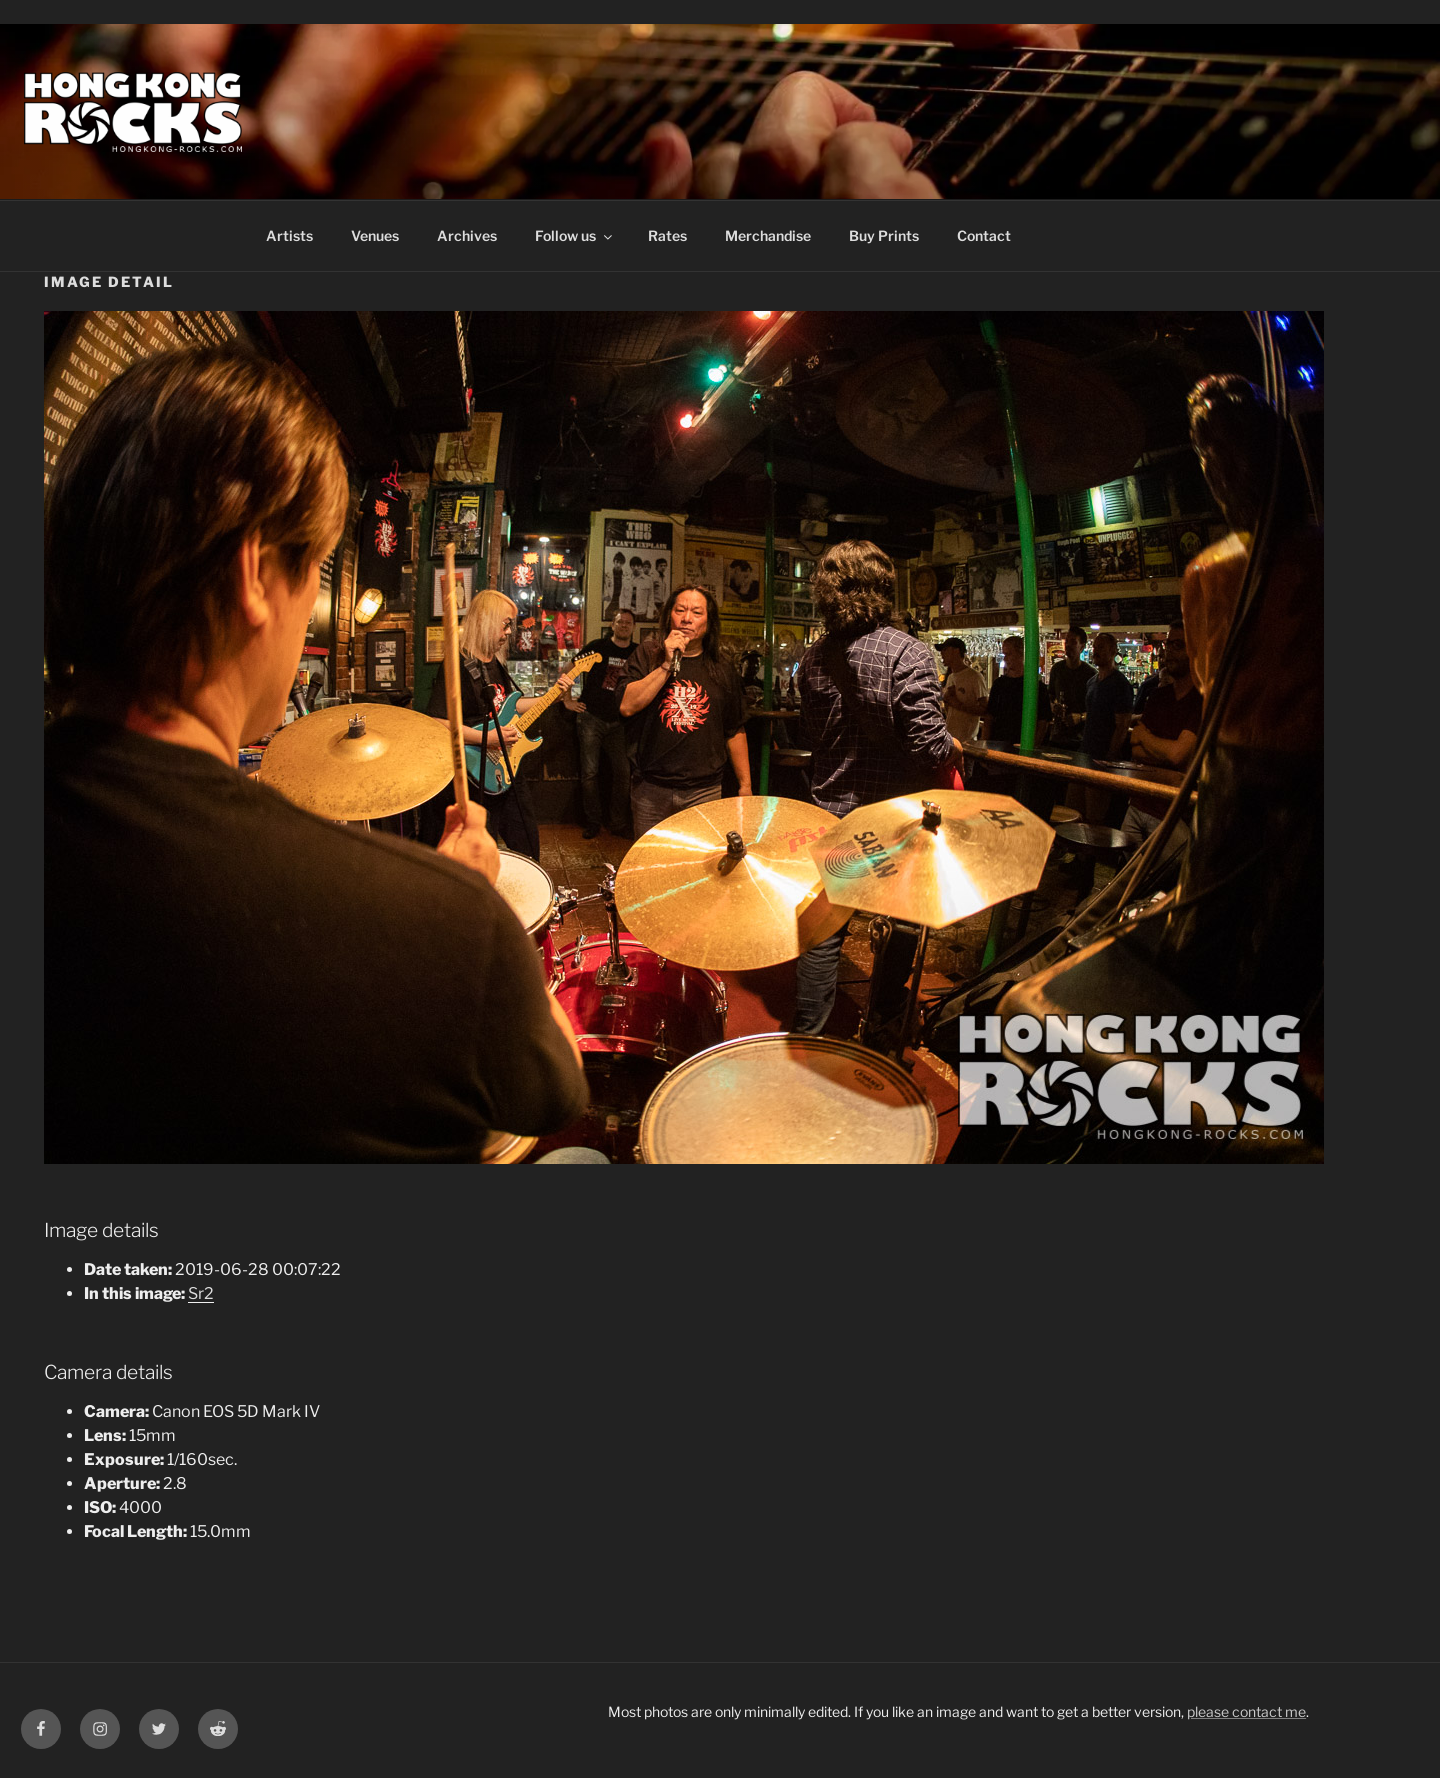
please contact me (1246, 1711)
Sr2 (201, 1293)
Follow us (575, 235)
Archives (467, 235)
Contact (984, 235)
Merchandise (768, 235)
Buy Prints (884, 235)
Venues (375, 235)
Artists (289, 235)
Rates (667, 235)
